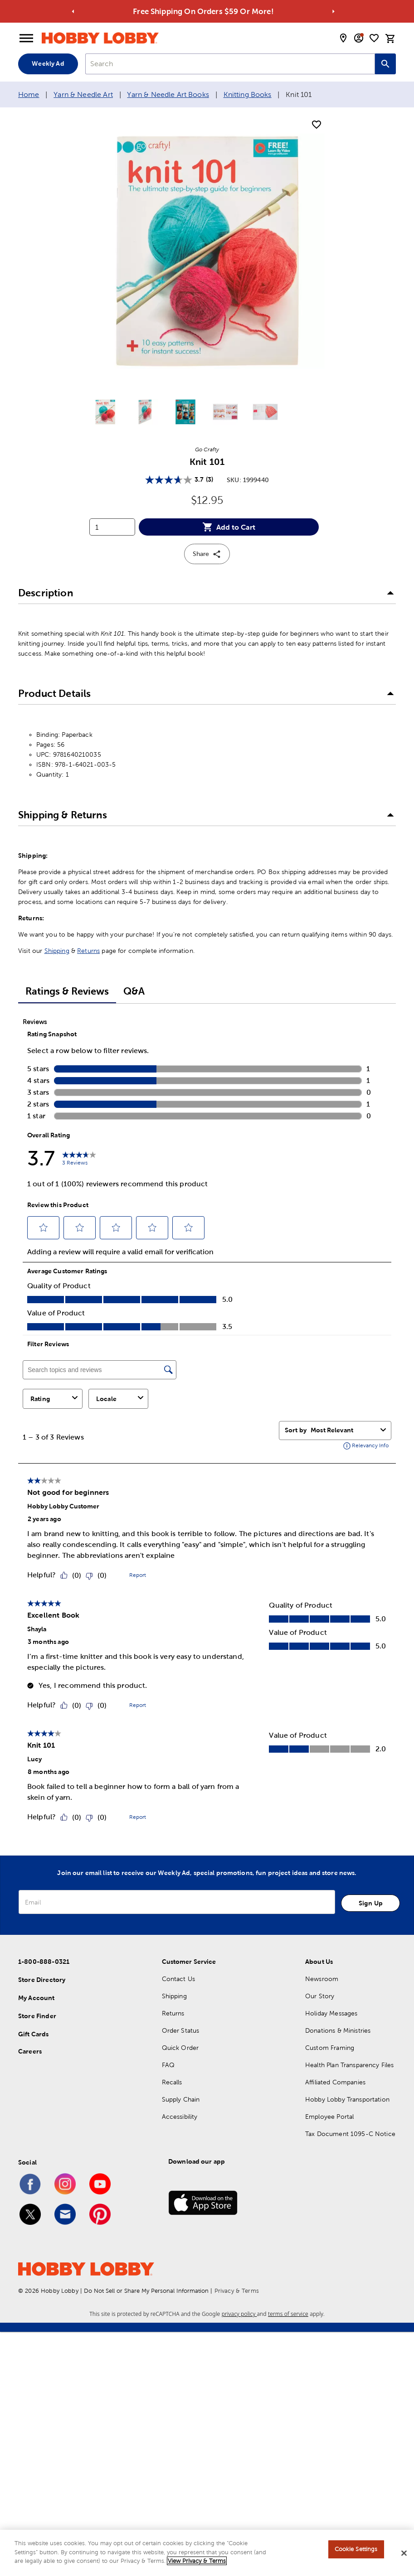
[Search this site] (385, 63)
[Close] (404, 2553)
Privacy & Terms (236, 2290)
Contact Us (178, 1978)
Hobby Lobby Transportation (347, 2099)
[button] (207, 593)
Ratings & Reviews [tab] (67, 991)
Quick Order (180, 2047)
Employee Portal (329, 2116)
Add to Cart (228, 527)
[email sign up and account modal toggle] (358, 38)
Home (28, 94)
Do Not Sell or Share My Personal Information (146, 2290)
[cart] (390, 38)
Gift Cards (33, 2034)
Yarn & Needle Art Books (168, 94)
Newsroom (321, 1978)
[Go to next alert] (333, 11)
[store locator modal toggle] (343, 38)
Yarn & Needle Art (83, 94)
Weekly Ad (48, 63)
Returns (88, 950)
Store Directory (41, 1979)
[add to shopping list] (316, 125)
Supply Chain (181, 2099)
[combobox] (230, 63)
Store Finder (37, 2016)
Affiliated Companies (335, 2082)
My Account (36, 1997)
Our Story (319, 1996)
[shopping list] (374, 38)
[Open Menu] (26, 38)
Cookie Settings (356, 2549)
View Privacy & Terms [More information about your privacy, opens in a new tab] (197, 2560)
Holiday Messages (331, 2013)
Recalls (172, 2082)
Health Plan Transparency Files (349, 2065)
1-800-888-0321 (43, 1961)
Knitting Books (248, 94)
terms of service (288, 2314)
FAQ (168, 2065)
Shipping (56, 950)
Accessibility (180, 2116)
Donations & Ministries (337, 2030)
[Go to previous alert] (73, 11)
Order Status (181, 2030)
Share (207, 554)
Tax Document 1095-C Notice (350, 2133)
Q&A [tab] (134, 991)
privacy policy (239, 2314)
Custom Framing (329, 2047)
